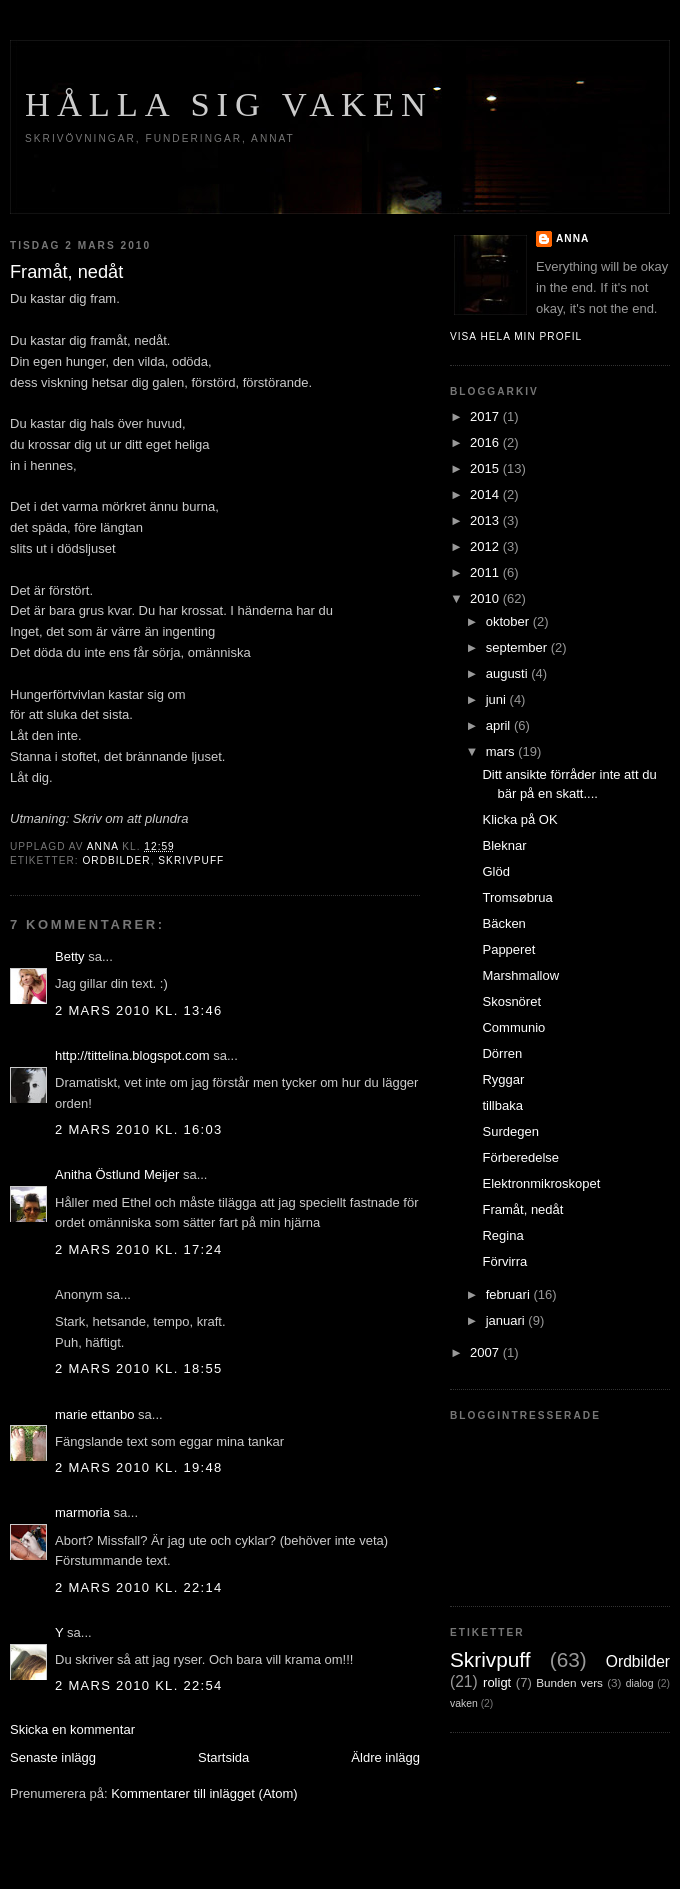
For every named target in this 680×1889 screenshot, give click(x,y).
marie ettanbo (95, 1414)
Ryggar (503, 1079)
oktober (509, 621)
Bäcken (503, 923)
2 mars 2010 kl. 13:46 (139, 1010)
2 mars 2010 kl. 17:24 (139, 1249)
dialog (640, 1683)
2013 (486, 520)
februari (510, 1294)
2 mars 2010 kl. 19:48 (139, 1467)
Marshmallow (520, 975)
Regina (502, 1235)
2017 (486, 416)
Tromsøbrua (517, 897)
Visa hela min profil (516, 336)
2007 (486, 1352)
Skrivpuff (191, 860)
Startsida (223, 1757)
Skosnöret (511, 1001)
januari (507, 1320)
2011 (486, 572)
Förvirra (504, 1261)
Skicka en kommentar (72, 1729)
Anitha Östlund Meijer (119, 1174)
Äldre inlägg (385, 1757)
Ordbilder (116, 860)
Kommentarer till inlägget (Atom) (204, 1793)
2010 (486, 598)
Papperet (508, 949)
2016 (486, 442)
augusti (509, 673)
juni (498, 699)
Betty (70, 956)
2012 (486, 546)
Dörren (502, 1053)
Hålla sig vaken (229, 104)
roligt (497, 1682)
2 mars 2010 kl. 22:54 (139, 1685)
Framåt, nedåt (522, 1209)
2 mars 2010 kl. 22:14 (139, 1587)
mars (502, 751)
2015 (486, 468)
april (500, 725)
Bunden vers (569, 1682)
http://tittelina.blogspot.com (132, 1055)
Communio (513, 1027)
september (518, 647)
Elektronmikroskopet (541, 1183)
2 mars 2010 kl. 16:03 (139, 1129)
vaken (464, 1703)
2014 (486, 494)
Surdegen (510, 1131)
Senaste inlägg (53, 1757)
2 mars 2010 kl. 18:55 (139, 1368)
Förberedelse (520, 1157)
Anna (572, 238)
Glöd (495, 871)
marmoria (82, 1512)
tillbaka (502, 1105)
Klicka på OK (519, 819)
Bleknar (504, 845)
